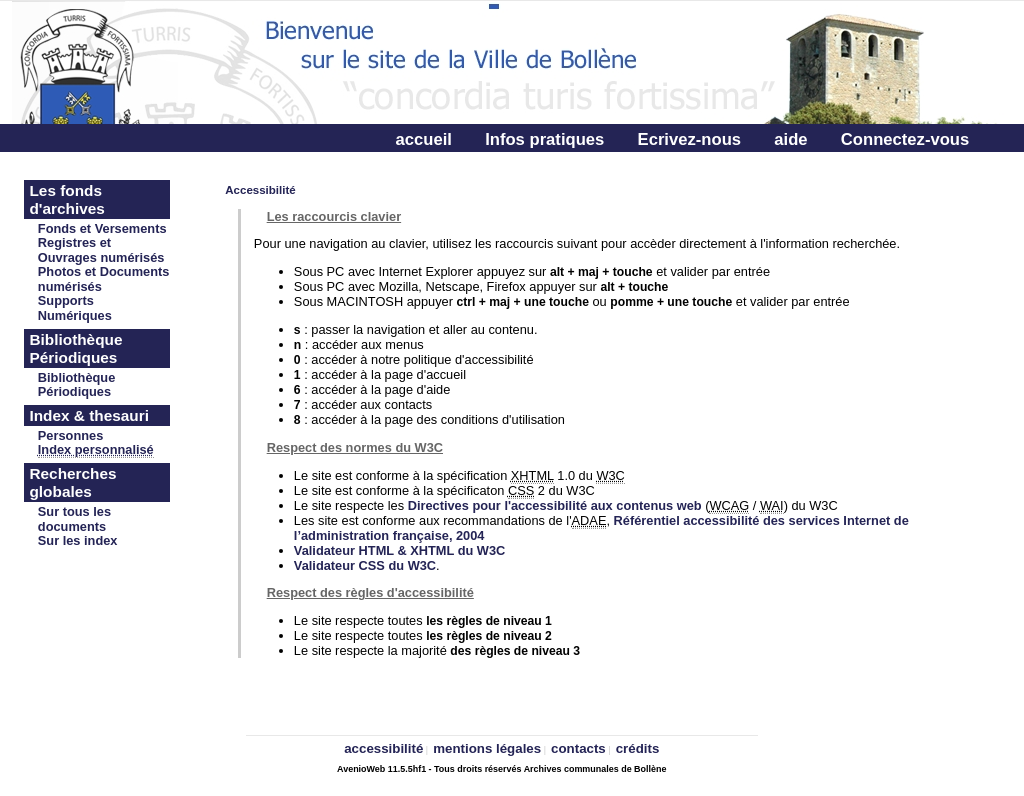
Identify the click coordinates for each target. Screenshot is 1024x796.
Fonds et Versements (102, 228)
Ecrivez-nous (689, 139)
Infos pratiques (544, 139)
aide (790, 139)
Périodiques (74, 391)
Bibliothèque (77, 377)
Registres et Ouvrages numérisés (101, 250)
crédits (638, 748)
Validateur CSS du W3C (365, 565)
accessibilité (383, 748)
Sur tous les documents (74, 519)
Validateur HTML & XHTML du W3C (399, 550)
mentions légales (487, 748)
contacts (578, 748)
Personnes (70, 435)
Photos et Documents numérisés (104, 279)
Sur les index (78, 540)
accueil (424, 139)
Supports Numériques (75, 308)
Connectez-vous (905, 139)
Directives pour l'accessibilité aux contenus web (555, 505)
